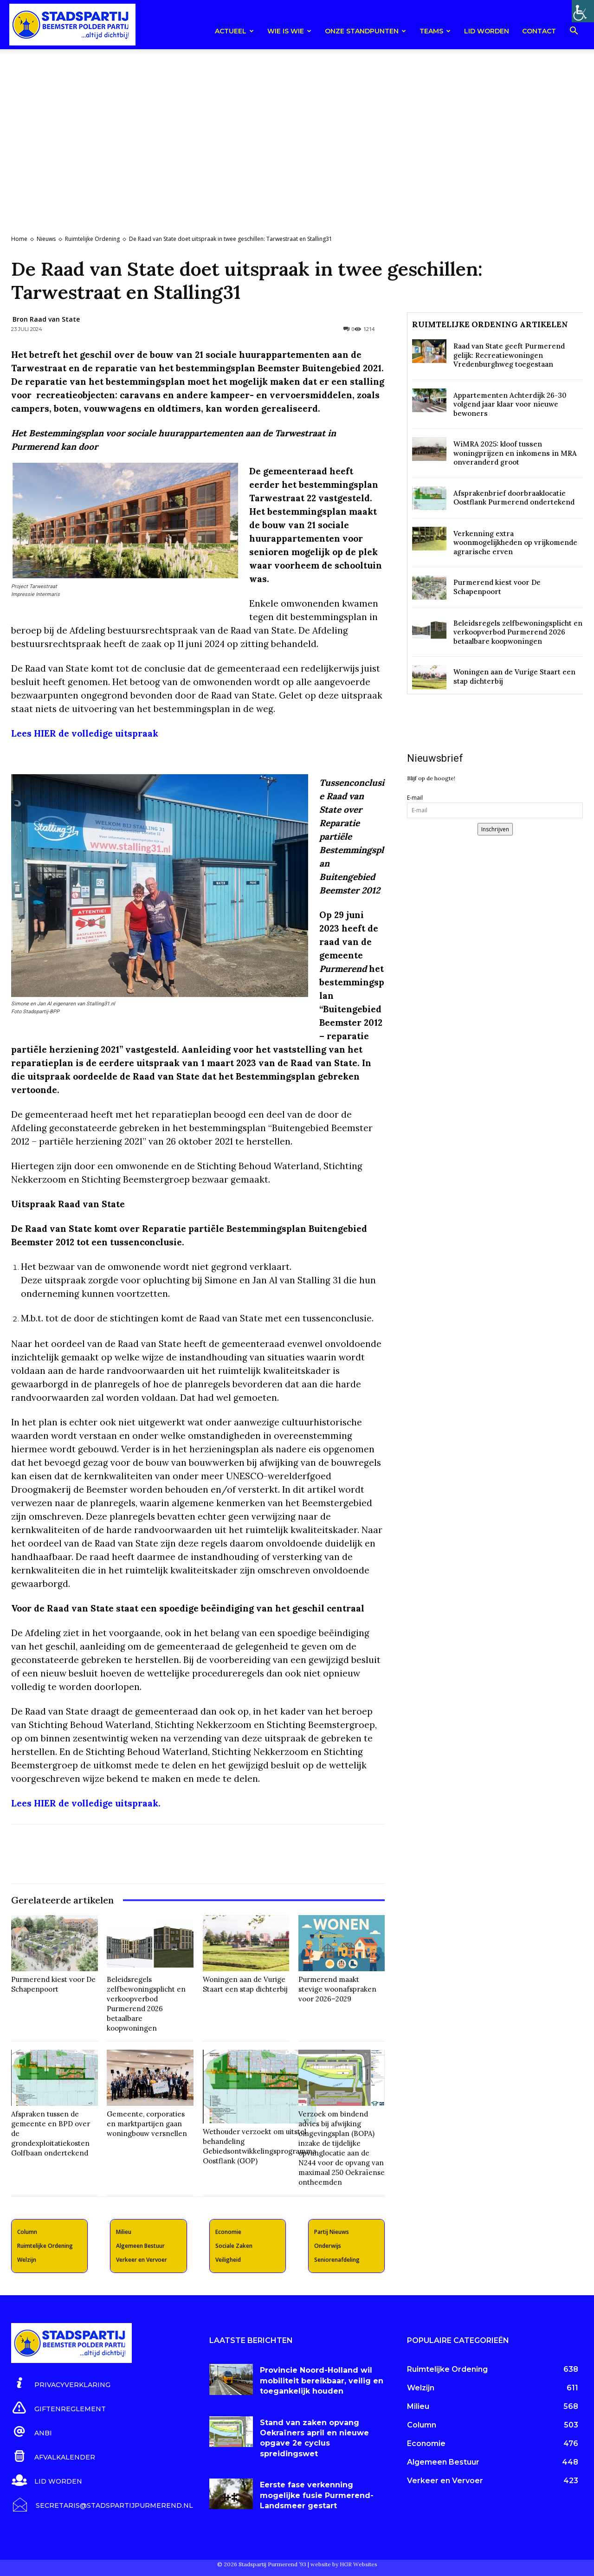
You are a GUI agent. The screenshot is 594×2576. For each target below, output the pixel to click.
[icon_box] (60, 2383)
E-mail (415, 798)
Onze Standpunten (365, 31)
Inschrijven (495, 829)
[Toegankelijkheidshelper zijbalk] (583, 11)
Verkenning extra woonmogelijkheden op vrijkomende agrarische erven (515, 542)
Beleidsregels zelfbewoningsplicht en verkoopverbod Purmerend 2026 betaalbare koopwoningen (146, 2003)
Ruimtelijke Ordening (92, 239)
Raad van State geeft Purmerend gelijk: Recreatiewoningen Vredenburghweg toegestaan (509, 355)
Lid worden (486, 31)
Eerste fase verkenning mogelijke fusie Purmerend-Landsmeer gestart (317, 2495)
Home (19, 239)
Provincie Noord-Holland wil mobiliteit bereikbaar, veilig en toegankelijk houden (321, 2380)
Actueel (234, 31)
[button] (573, 32)
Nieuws (46, 239)
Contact (539, 31)
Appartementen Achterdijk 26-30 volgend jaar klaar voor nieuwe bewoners (510, 404)
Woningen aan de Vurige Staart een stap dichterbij (245, 1984)
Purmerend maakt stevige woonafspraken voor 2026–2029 (337, 1989)
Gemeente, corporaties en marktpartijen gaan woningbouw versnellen (147, 2124)
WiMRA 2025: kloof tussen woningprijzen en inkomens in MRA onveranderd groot (515, 453)
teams (435, 31)
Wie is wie (289, 31)
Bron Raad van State (46, 319)
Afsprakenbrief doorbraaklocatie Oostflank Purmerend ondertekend (514, 498)
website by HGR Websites (343, 2564)
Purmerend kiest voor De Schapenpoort (53, 1984)
